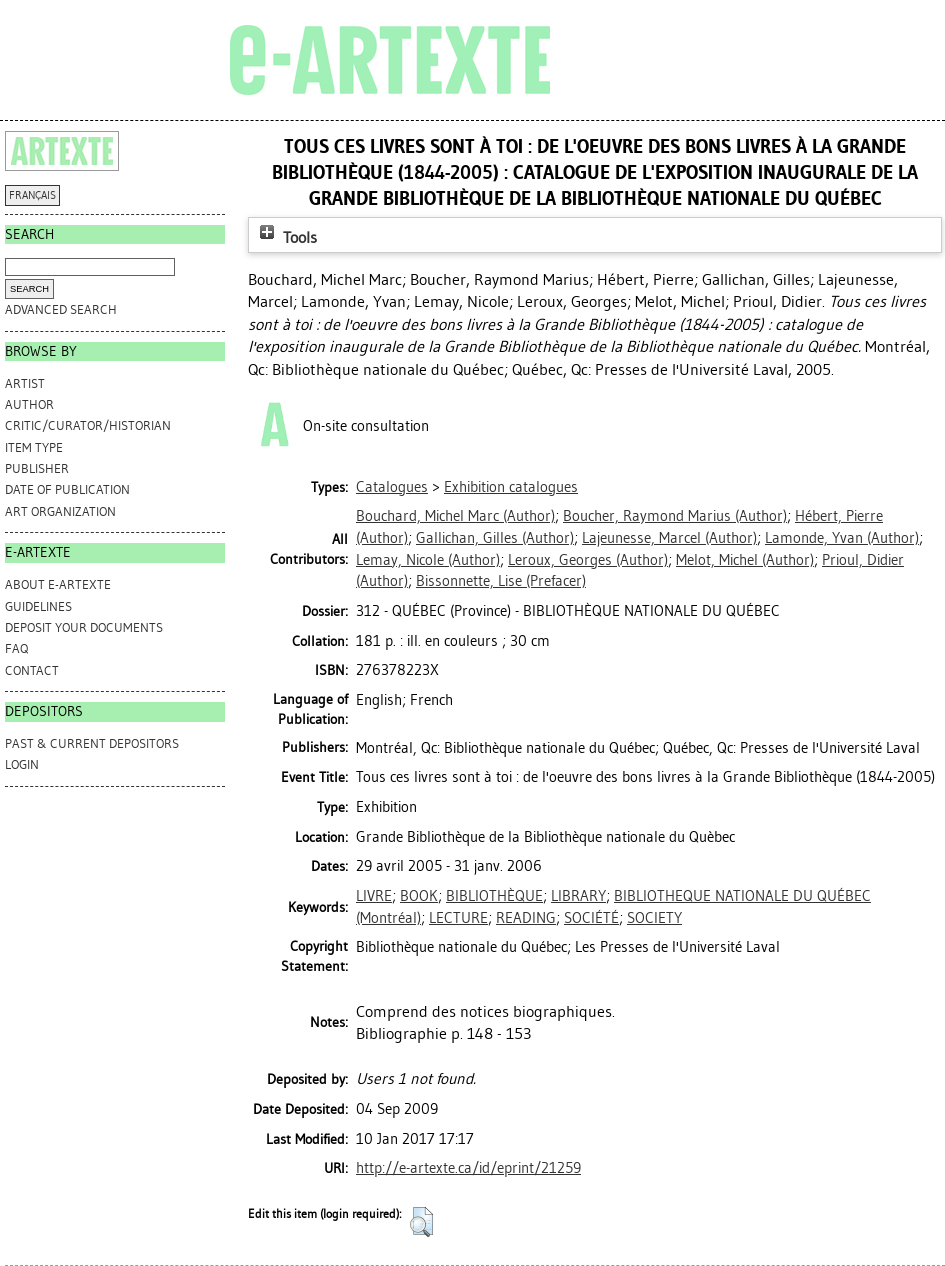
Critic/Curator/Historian (88, 425)
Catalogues (392, 487)
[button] (421, 1222)
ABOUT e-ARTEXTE (58, 584)
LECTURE (458, 918)
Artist (25, 383)
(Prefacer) (501, 581)
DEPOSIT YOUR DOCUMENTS (84, 627)
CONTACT (32, 670)
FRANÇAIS (32, 195)
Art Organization (60, 511)
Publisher (37, 468)
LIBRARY (578, 896)
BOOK (419, 896)
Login (22, 764)
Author (29, 404)
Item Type (34, 447)
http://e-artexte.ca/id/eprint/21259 (468, 1168)
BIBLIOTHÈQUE (494, 896)
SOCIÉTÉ (591, 918)
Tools (286, 237)
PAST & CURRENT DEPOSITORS (92, 743)
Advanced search (61, 309)
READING (526, 918)
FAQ (16, 648)
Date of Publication (67, 489)
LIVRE (374, 896)
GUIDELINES (38, 606)
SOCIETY (654, 918)
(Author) (455, 516)
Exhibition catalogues (511, 487)
